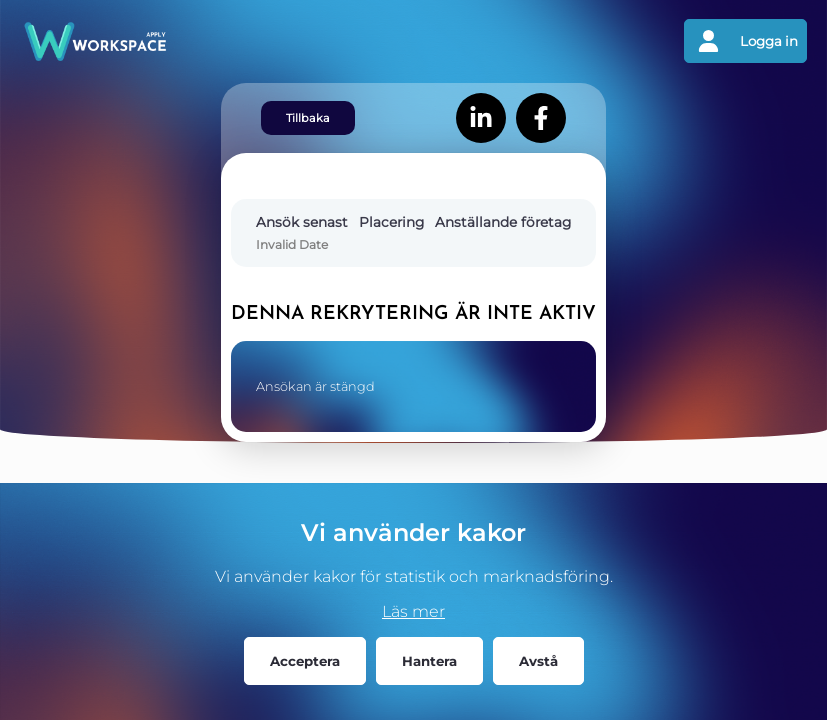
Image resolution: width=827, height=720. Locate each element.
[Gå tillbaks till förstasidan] (217, 41)
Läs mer (413, 611)
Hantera (429, 661)
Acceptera (305, 661)
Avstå (538, 661)
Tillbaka (308, 118)
